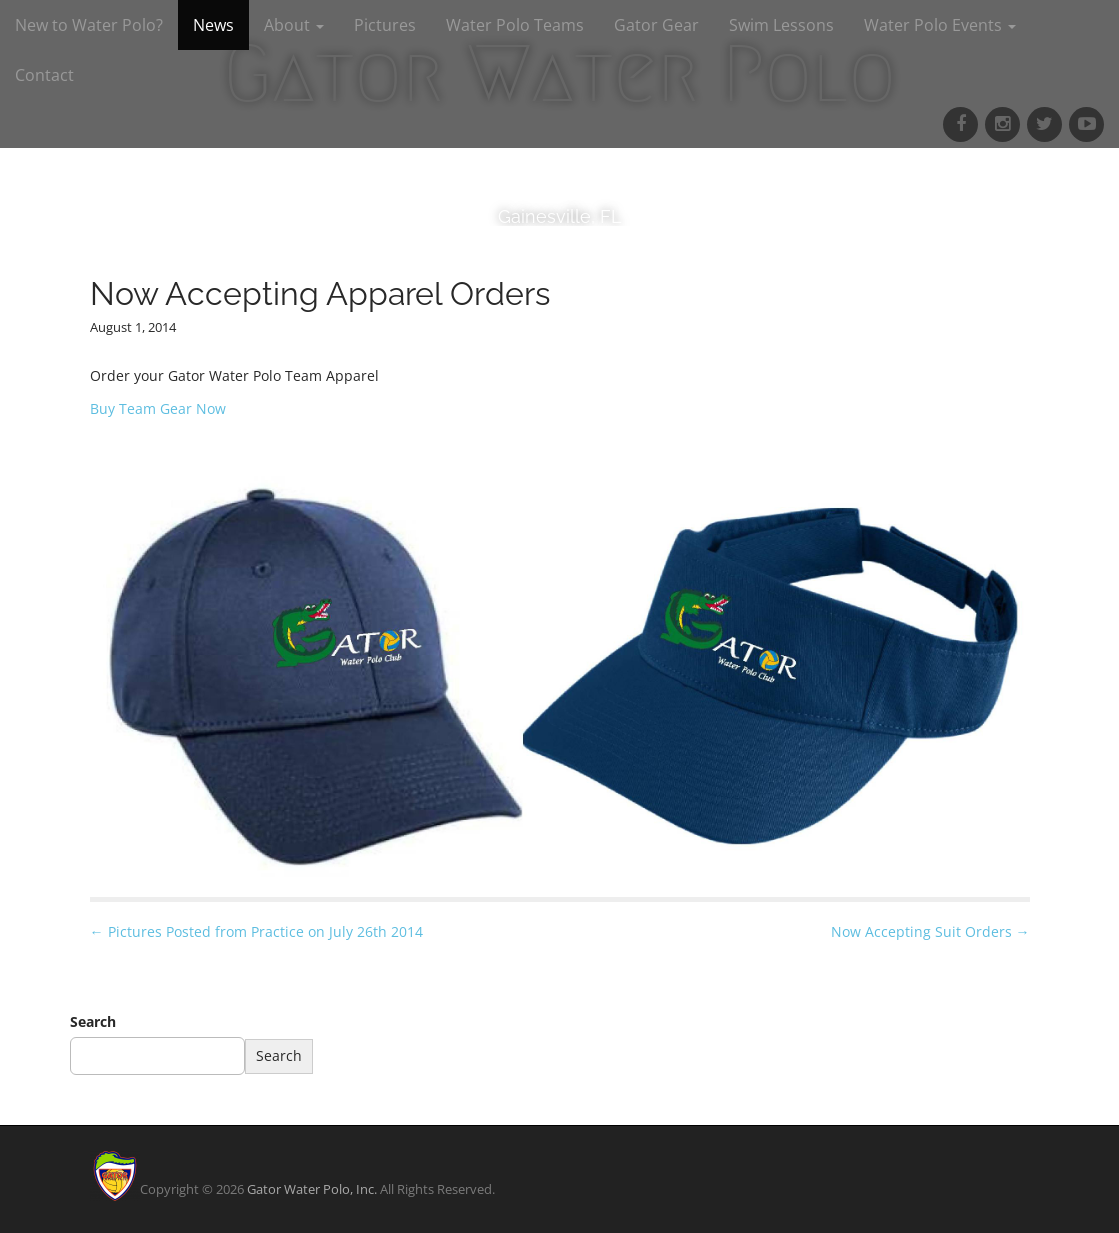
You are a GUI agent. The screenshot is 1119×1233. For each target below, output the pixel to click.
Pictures (385, 25)
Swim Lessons (781, 25)
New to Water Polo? (89, 25)
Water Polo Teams (515, 25)
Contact (44, 75)
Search (93, 1021)
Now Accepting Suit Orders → (930, 931)
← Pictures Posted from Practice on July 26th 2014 (256, 931)
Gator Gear (656, 25)
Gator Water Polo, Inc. (312, 1189)
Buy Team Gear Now (158, 408)
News (213, 25)
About (294, 25)
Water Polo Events (940, 25)
